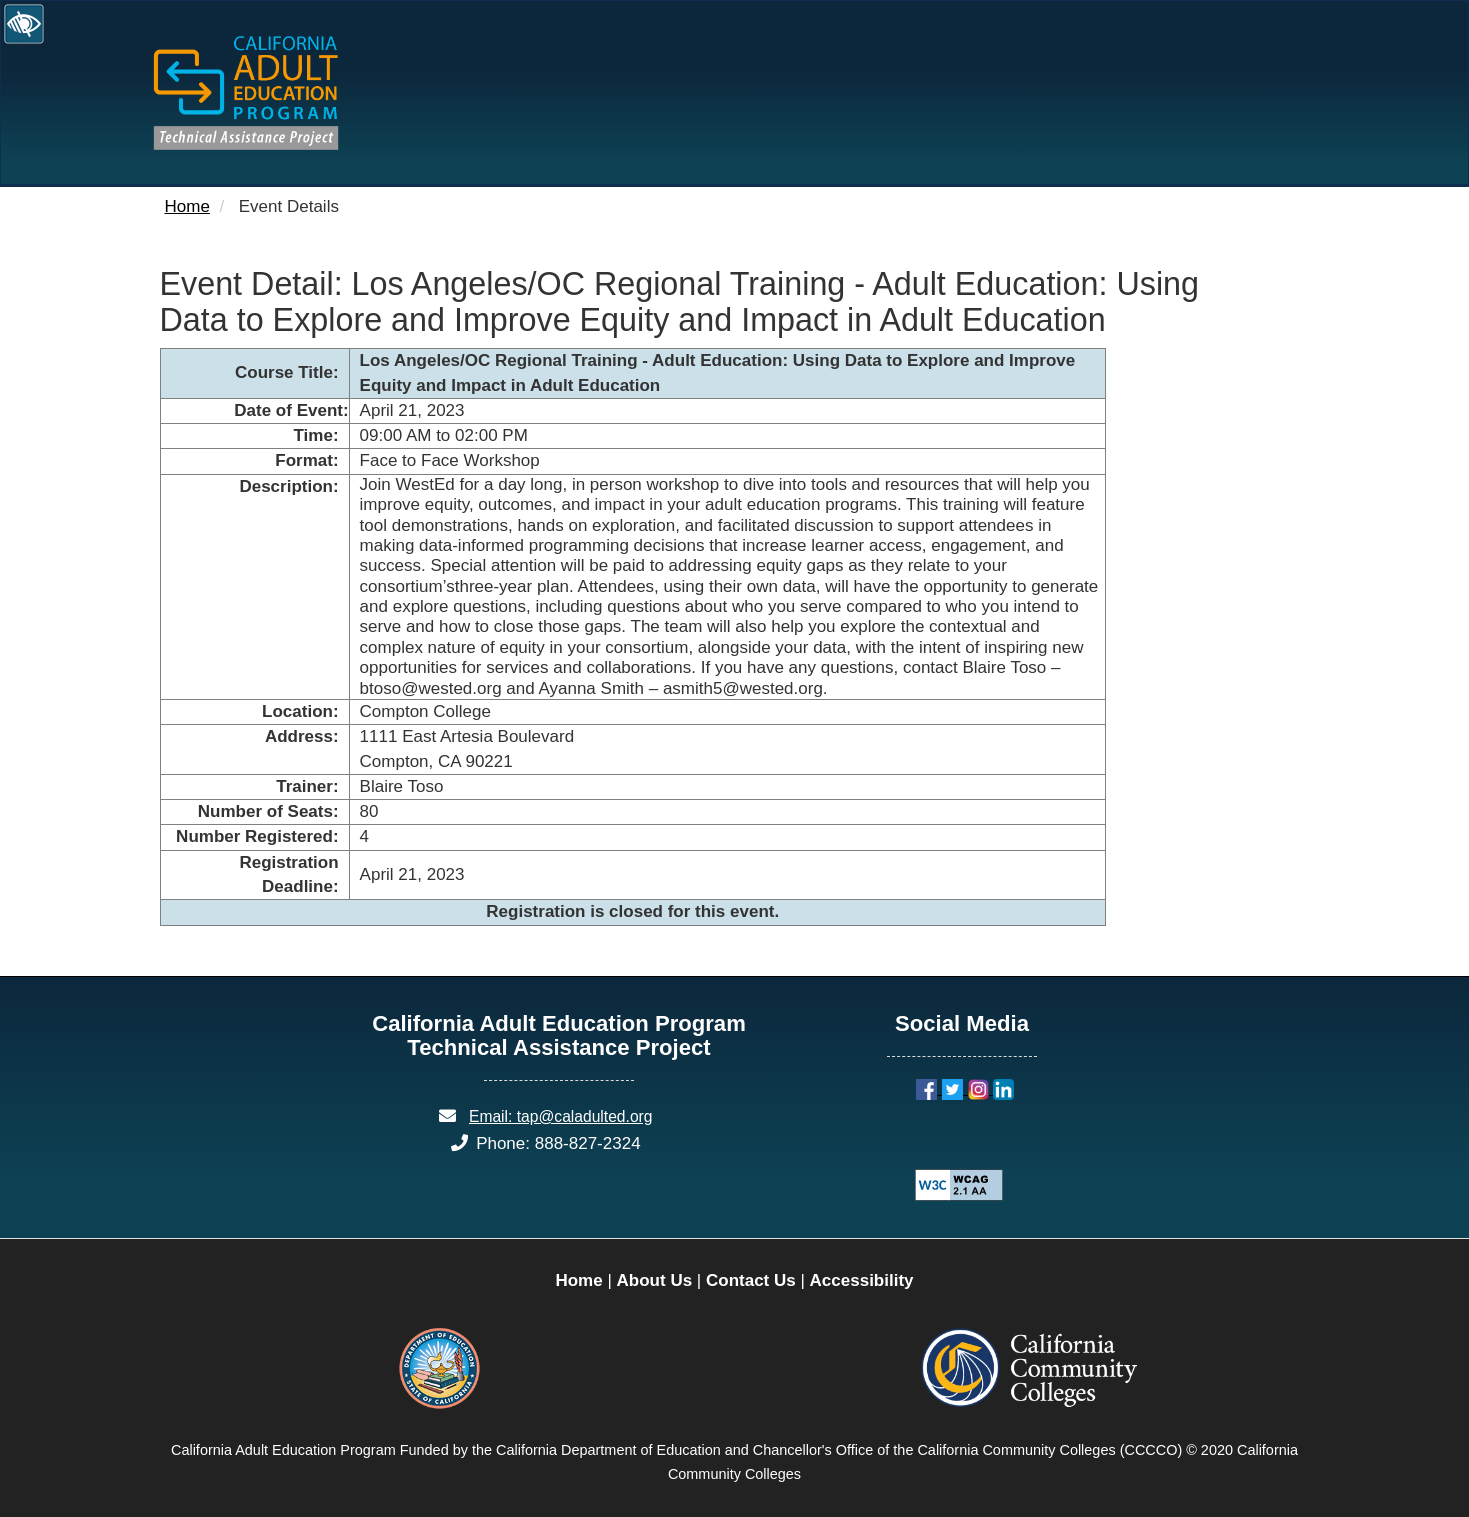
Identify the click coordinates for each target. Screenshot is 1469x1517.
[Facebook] (929, 1088)
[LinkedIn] (1003, 1088)
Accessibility (862, 1280)
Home (187, 206)
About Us (655, 1280)
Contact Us (751, 1280)
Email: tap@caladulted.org (561, 1116)
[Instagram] (981, 1088)
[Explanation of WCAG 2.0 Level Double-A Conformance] (948, 1184)
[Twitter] (955, 1088)
